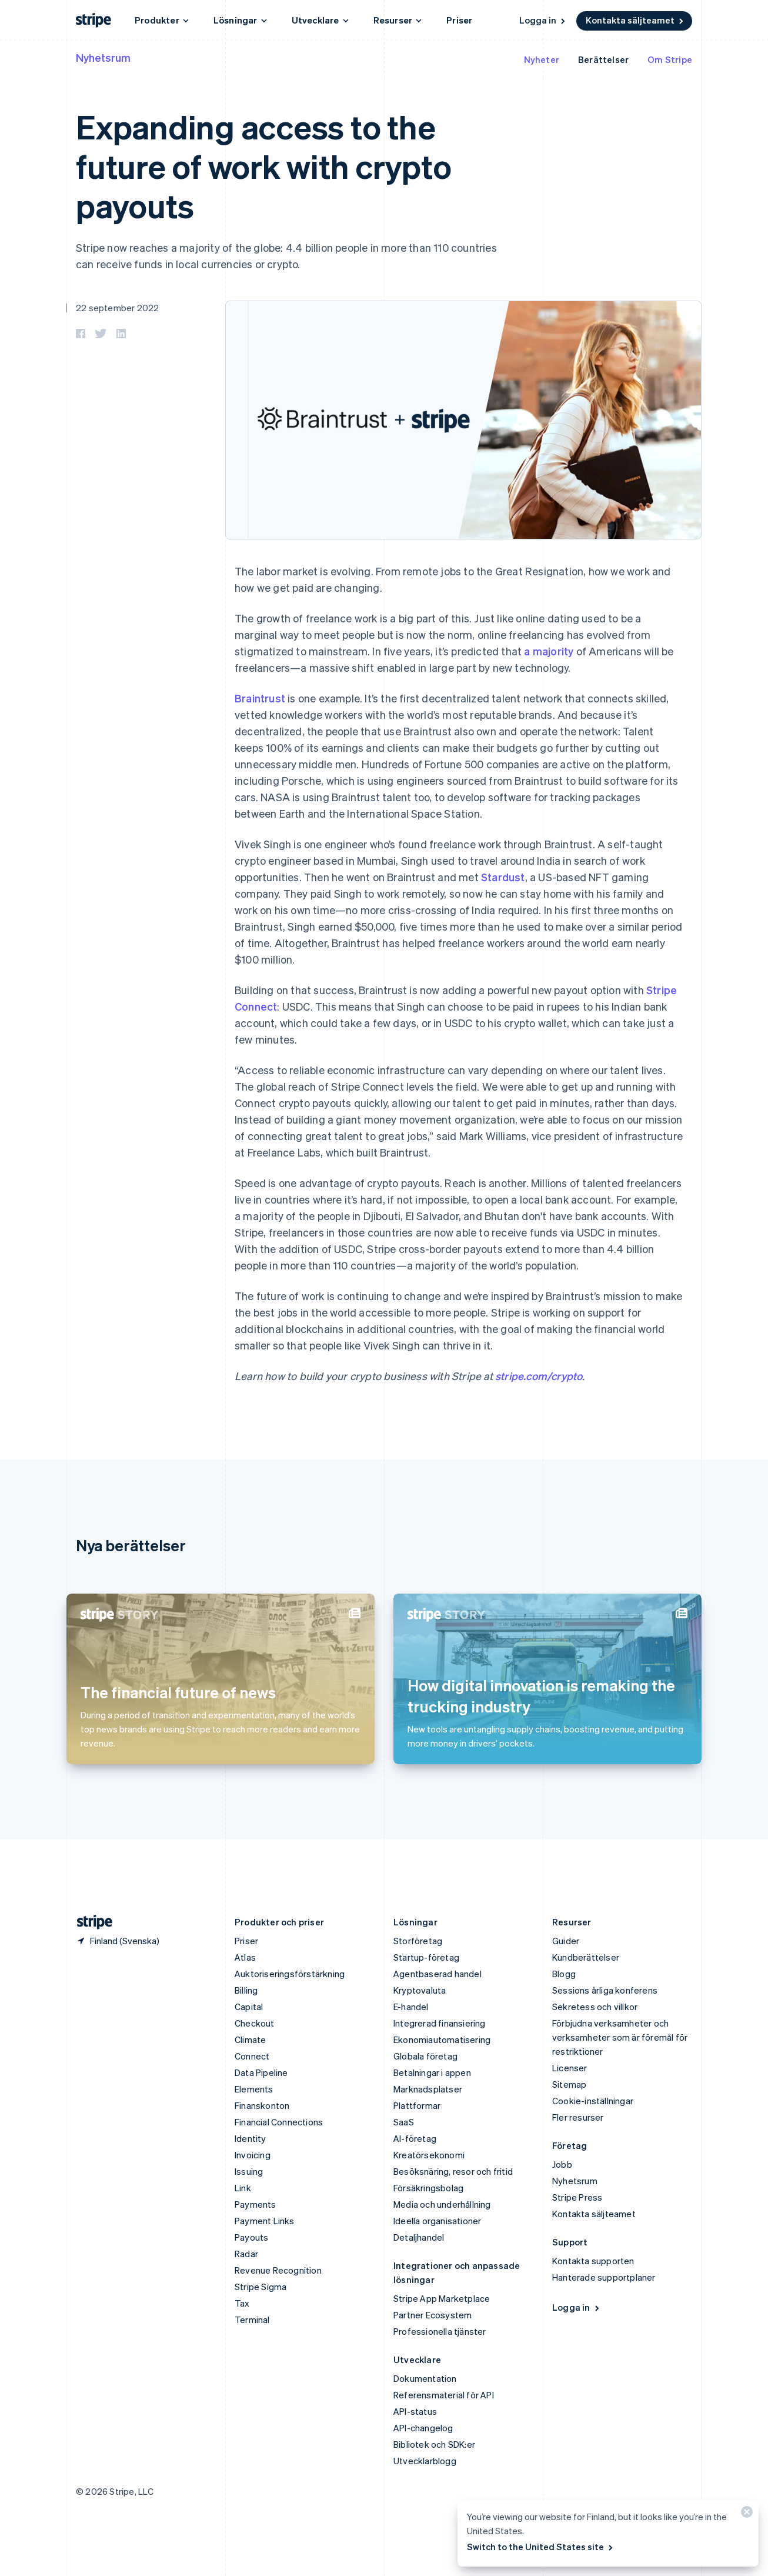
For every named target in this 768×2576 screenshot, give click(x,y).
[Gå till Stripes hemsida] (90, 1922)
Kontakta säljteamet (635, 20)
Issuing (249, 2171)
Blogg (564, 1974)
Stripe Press (577, 2197)
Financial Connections (279, 2122)
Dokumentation (425, 2378)
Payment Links (265, 2221)
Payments (255, 2204)
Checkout (255, 2023)
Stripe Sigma (260, 2286)
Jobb (562, 2164)
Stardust (503, 877)
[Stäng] (745, 2514)
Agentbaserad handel (437, 1974)
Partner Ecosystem (432, 2315)
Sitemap (569, 2084)
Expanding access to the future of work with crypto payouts (264, 165)
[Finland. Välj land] (117, 1941)
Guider (565, 1941)
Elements (254, 2089)
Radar (246, 2254)
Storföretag (417, 1941)
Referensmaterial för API (443, 2395)
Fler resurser (578, 2117)
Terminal (252, 2319)
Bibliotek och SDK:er (434, 2444)
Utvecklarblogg (424, 2461)
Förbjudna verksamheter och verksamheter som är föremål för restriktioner (619, 2037)
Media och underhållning (442, 2204)
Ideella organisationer (437, 2221)
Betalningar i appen (432, 2072)
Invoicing (253, 2155)
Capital (249, 2006)
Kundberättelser (585, 1957)
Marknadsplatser (427, 2089)
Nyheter (541, 59)
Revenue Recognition (278, 2270)
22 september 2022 (117, 308)
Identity (250, 2138)
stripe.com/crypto (538, 1375)
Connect (252, 2056)
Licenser (569, 2068)
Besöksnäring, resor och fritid (453, 2171)
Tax (242, 2303)
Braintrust (260, 698)
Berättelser (603, 59)
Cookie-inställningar (592, 2101)
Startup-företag (426, 1957)
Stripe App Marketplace (441, 2298)
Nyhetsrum (103, 57)
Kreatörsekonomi (429, 2155)
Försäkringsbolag (428, 2188)
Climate (250, 2039)
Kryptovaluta (419, 1990)
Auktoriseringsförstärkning (290, 1974)
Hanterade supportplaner (604, 2277)
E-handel (411, 2006)
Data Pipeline (261, 2072)
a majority (548, 651)
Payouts (251, 2237)
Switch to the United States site (541, 2546)
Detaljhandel (418, 2237)
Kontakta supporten (593, 2261)
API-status (415, 2411)
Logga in (543, 20)
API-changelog (423, 2428)
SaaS (403, 2122)
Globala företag (425, 2056)
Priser (459, 20)
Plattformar (416, 2105)
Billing (246, 1990)
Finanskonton (262, 2105)
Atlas (245, 1957)
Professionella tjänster (439, 2331)
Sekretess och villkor (594, 2006)
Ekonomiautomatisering (441, 2039)
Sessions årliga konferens (604, 1990)
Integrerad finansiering (439, 2023)
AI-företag (414, 2138)
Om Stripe (669, 59)
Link (243, 2188)
